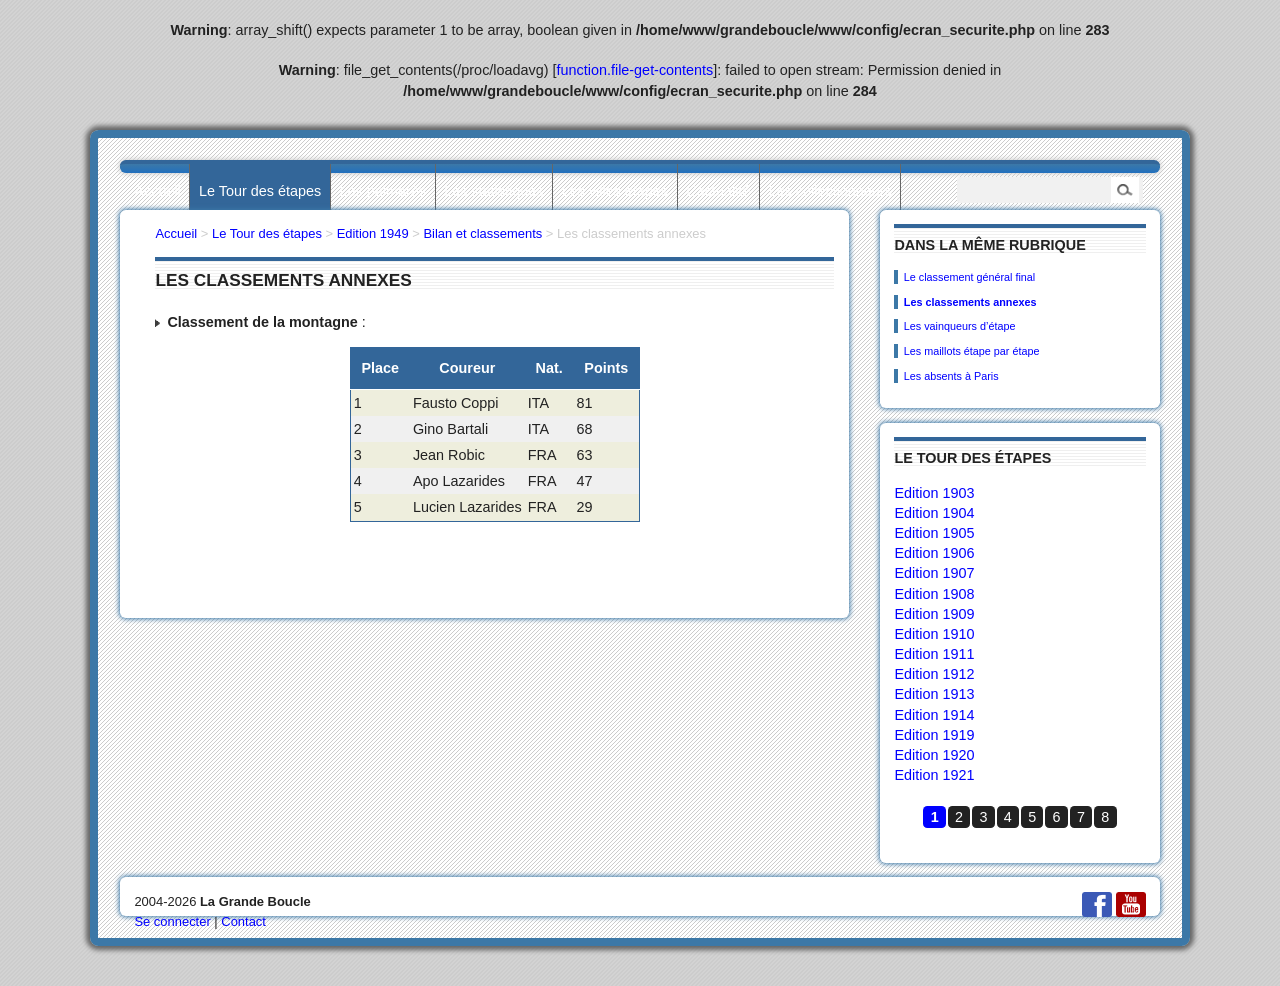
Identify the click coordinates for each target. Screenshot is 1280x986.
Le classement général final (969, 277)
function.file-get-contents (635, 70)
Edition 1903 (934, 493)
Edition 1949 (373, 233)
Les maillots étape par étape (972, 351)
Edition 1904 (934, 513)
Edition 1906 (934, 553)
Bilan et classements (482, 233)
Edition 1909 (934, 614)
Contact (243, 921)
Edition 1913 (934, 694)
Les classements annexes (970, 302)
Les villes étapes (615, 191)
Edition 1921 (934, 775)
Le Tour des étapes (260, 191)
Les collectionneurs (830, 191)
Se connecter (172, 921)
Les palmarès (383, 191)
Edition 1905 (934, 533)
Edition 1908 (934, 594)
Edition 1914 (934, 715)
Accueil (157, 191)
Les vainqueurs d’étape (960, 326)
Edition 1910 (934, 634)
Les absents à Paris (951, 376)
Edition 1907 (934, 573)
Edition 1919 (934, 735)
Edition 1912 (934, 674)
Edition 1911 (934, 654)
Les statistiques (493, 191)
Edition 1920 (934, 755)
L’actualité (718, 191)
